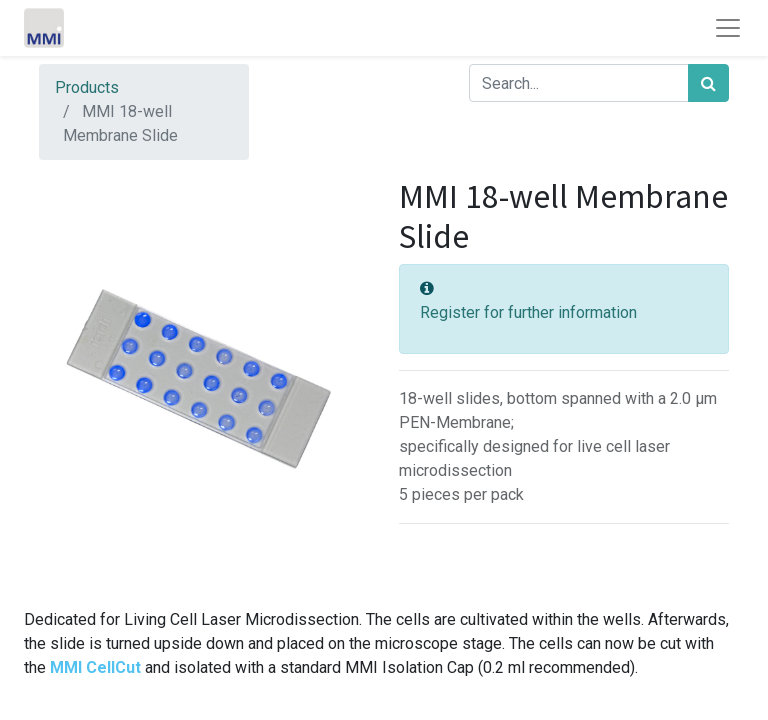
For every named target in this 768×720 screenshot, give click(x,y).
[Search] (708, 83)
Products (87, 87)
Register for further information (528, 312)
